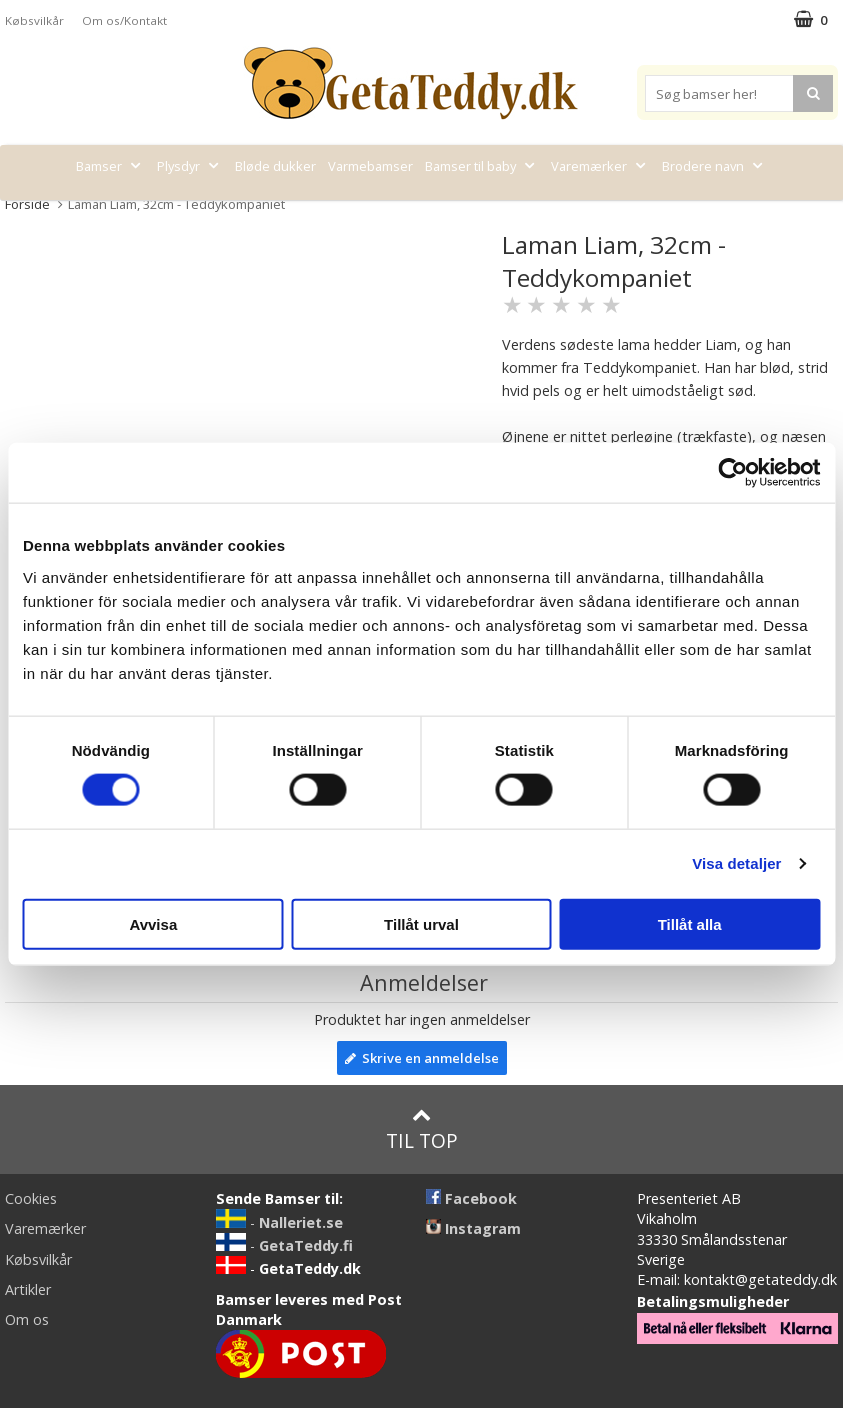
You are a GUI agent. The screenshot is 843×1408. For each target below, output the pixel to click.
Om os (27, 1319)
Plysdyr (190, 166)
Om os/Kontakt (124, 20)
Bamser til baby (482, 166)
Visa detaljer (736, 863)
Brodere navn (714, 166)
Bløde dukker (275, 166)
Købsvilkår (34, 20)
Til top (422, 1129)
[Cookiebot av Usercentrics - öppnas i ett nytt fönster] (732, 473)
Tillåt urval (421, 923)
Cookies (31, 1198)
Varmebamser (370, 166)
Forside (27, 204)
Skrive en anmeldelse (422, 1058)
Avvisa (153, 923)
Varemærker (600, 166)
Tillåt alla (690, 923)
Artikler (28, 1289)
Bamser (110, 166)
